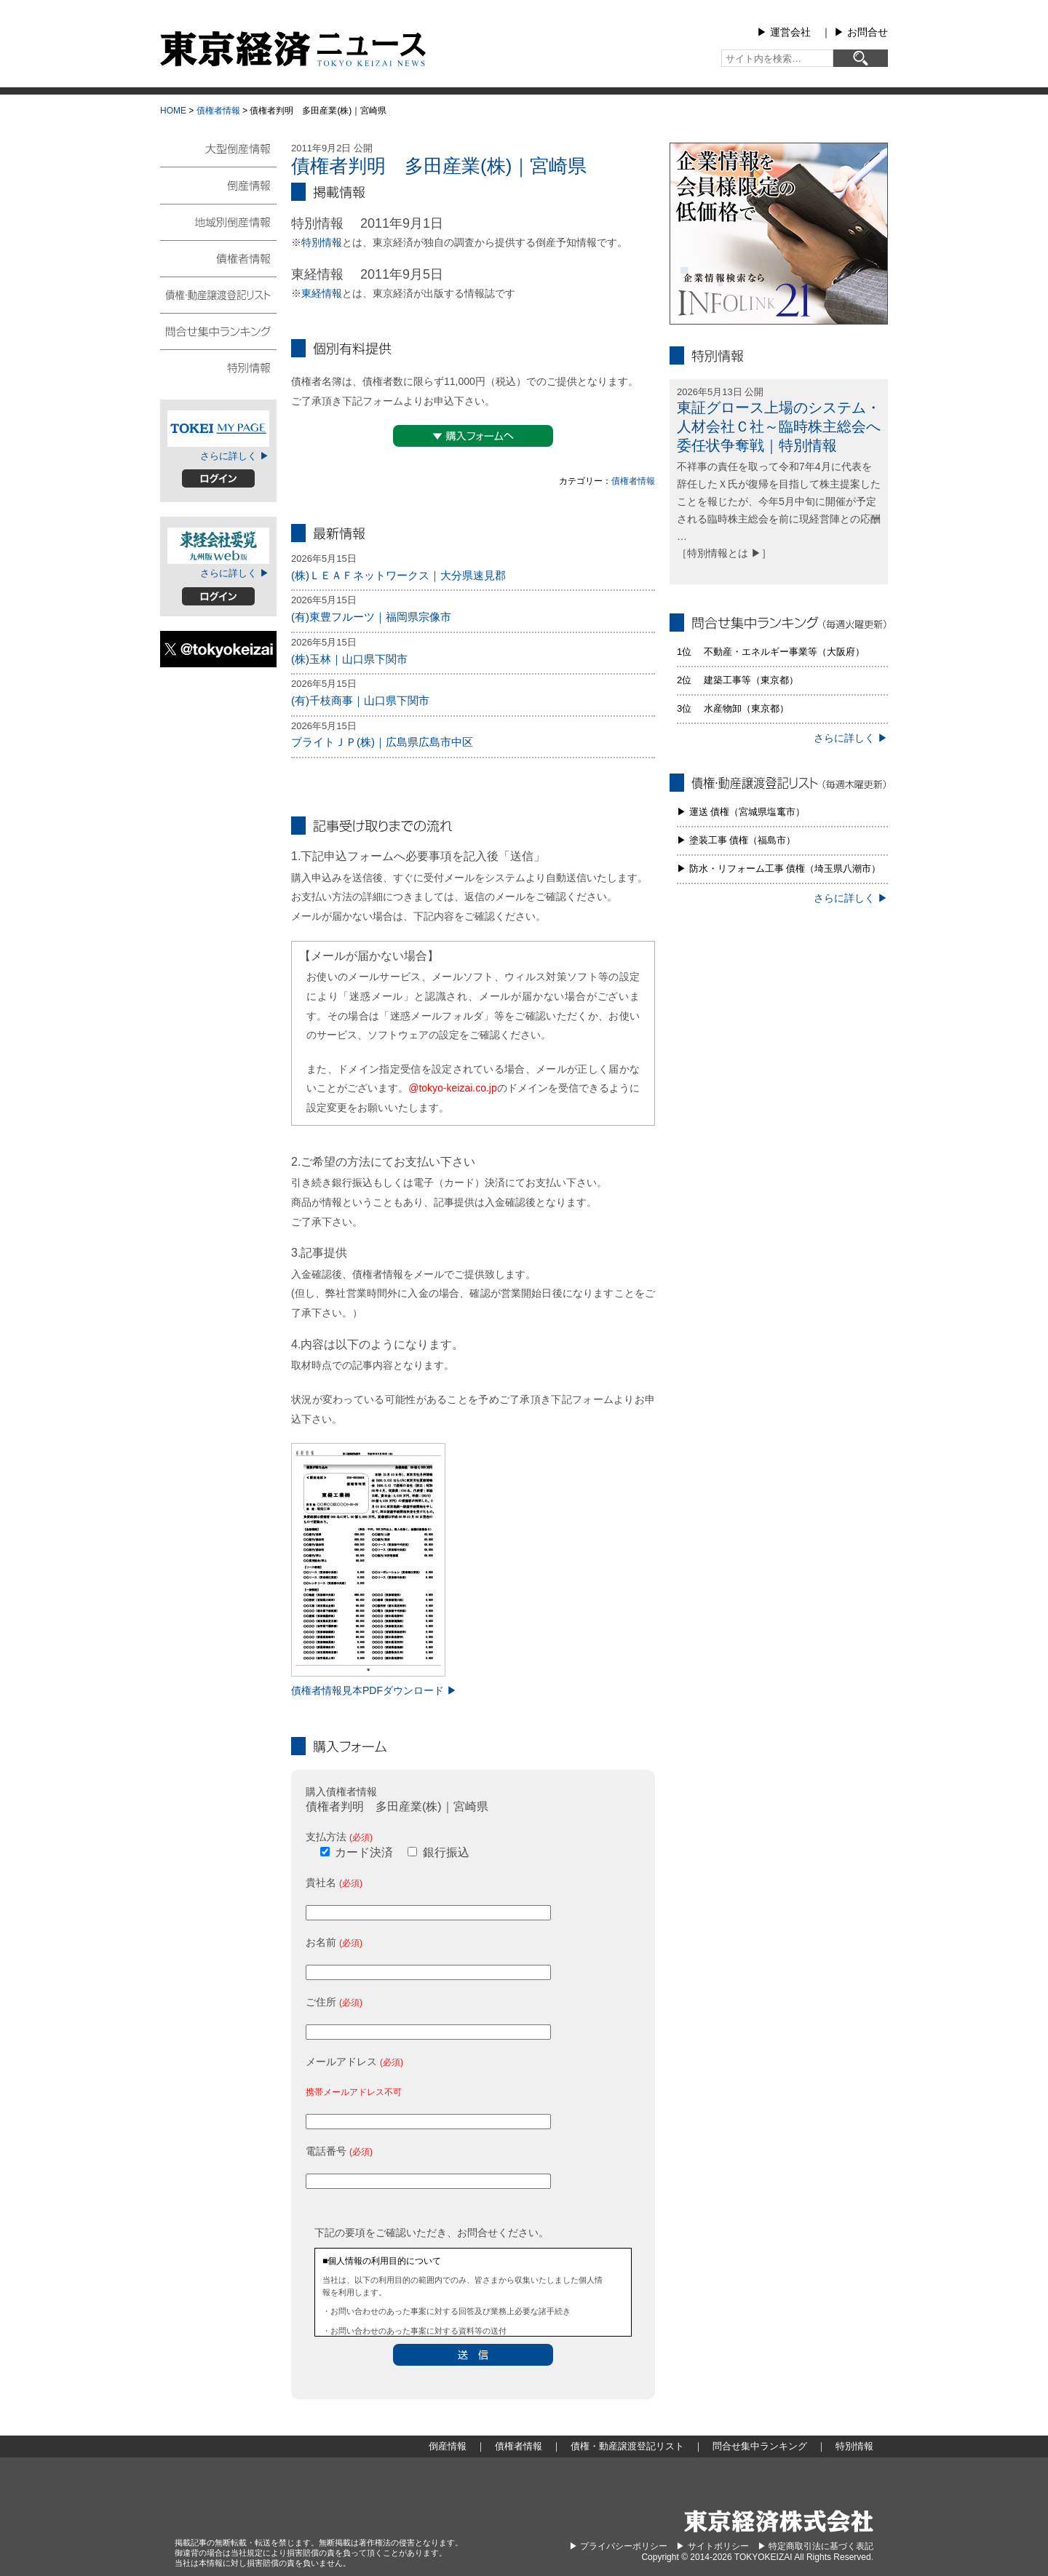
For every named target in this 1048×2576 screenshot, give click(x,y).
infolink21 (779, 234)
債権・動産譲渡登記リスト (218, 294)
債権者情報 (218, 111)
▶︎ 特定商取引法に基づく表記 (815, 2546)
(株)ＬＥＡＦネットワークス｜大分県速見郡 (398, 575)
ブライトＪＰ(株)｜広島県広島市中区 (382, 742)
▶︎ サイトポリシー (712, 2546)
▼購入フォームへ (473, 436)
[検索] (860, 58)
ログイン (218, 478)
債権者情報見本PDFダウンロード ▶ (374, 1690)
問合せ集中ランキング (218, 330)
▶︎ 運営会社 (784, 32)
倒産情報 (218, 185)
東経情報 (321, 293)
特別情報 (321, 242)
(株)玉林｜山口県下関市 (349, 659)
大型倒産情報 (218, 155)
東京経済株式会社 (778, 2521)
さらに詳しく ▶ (234, 455)
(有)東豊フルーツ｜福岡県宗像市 (371, 617)
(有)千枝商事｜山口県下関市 (360, 700)
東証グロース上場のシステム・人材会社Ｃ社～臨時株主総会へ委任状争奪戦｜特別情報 (779, 426)
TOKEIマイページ (218, 428)
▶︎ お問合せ (861, 32)
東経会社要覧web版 (218, 546)
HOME (173, 111)
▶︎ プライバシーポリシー (618, 2546)
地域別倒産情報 (218, 221)
